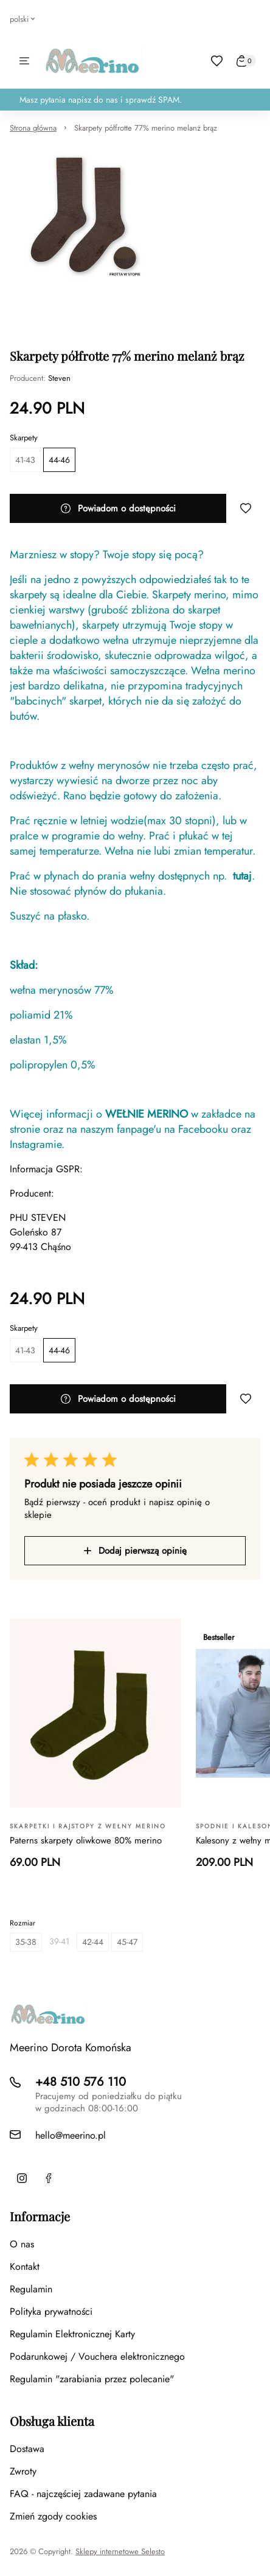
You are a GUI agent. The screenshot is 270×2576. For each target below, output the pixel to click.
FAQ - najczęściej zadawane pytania (83, 2494)
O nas (22, 2244)
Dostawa (27, 2449)
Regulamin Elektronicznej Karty (72, 2334)
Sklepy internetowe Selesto (120, 2552)
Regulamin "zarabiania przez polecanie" (92, 2379)
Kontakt (25, 2267)
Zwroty (23, 2471)
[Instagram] (22, 2178)
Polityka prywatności (51, 2311)
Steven (59, 378)
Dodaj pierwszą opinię (135, 1550)
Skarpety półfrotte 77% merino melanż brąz (145, 128)
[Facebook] (48, 2178)
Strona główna (33, 128)
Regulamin (31, 2289)
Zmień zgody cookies (53, 2516)
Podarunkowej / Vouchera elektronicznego (97, 2356)
